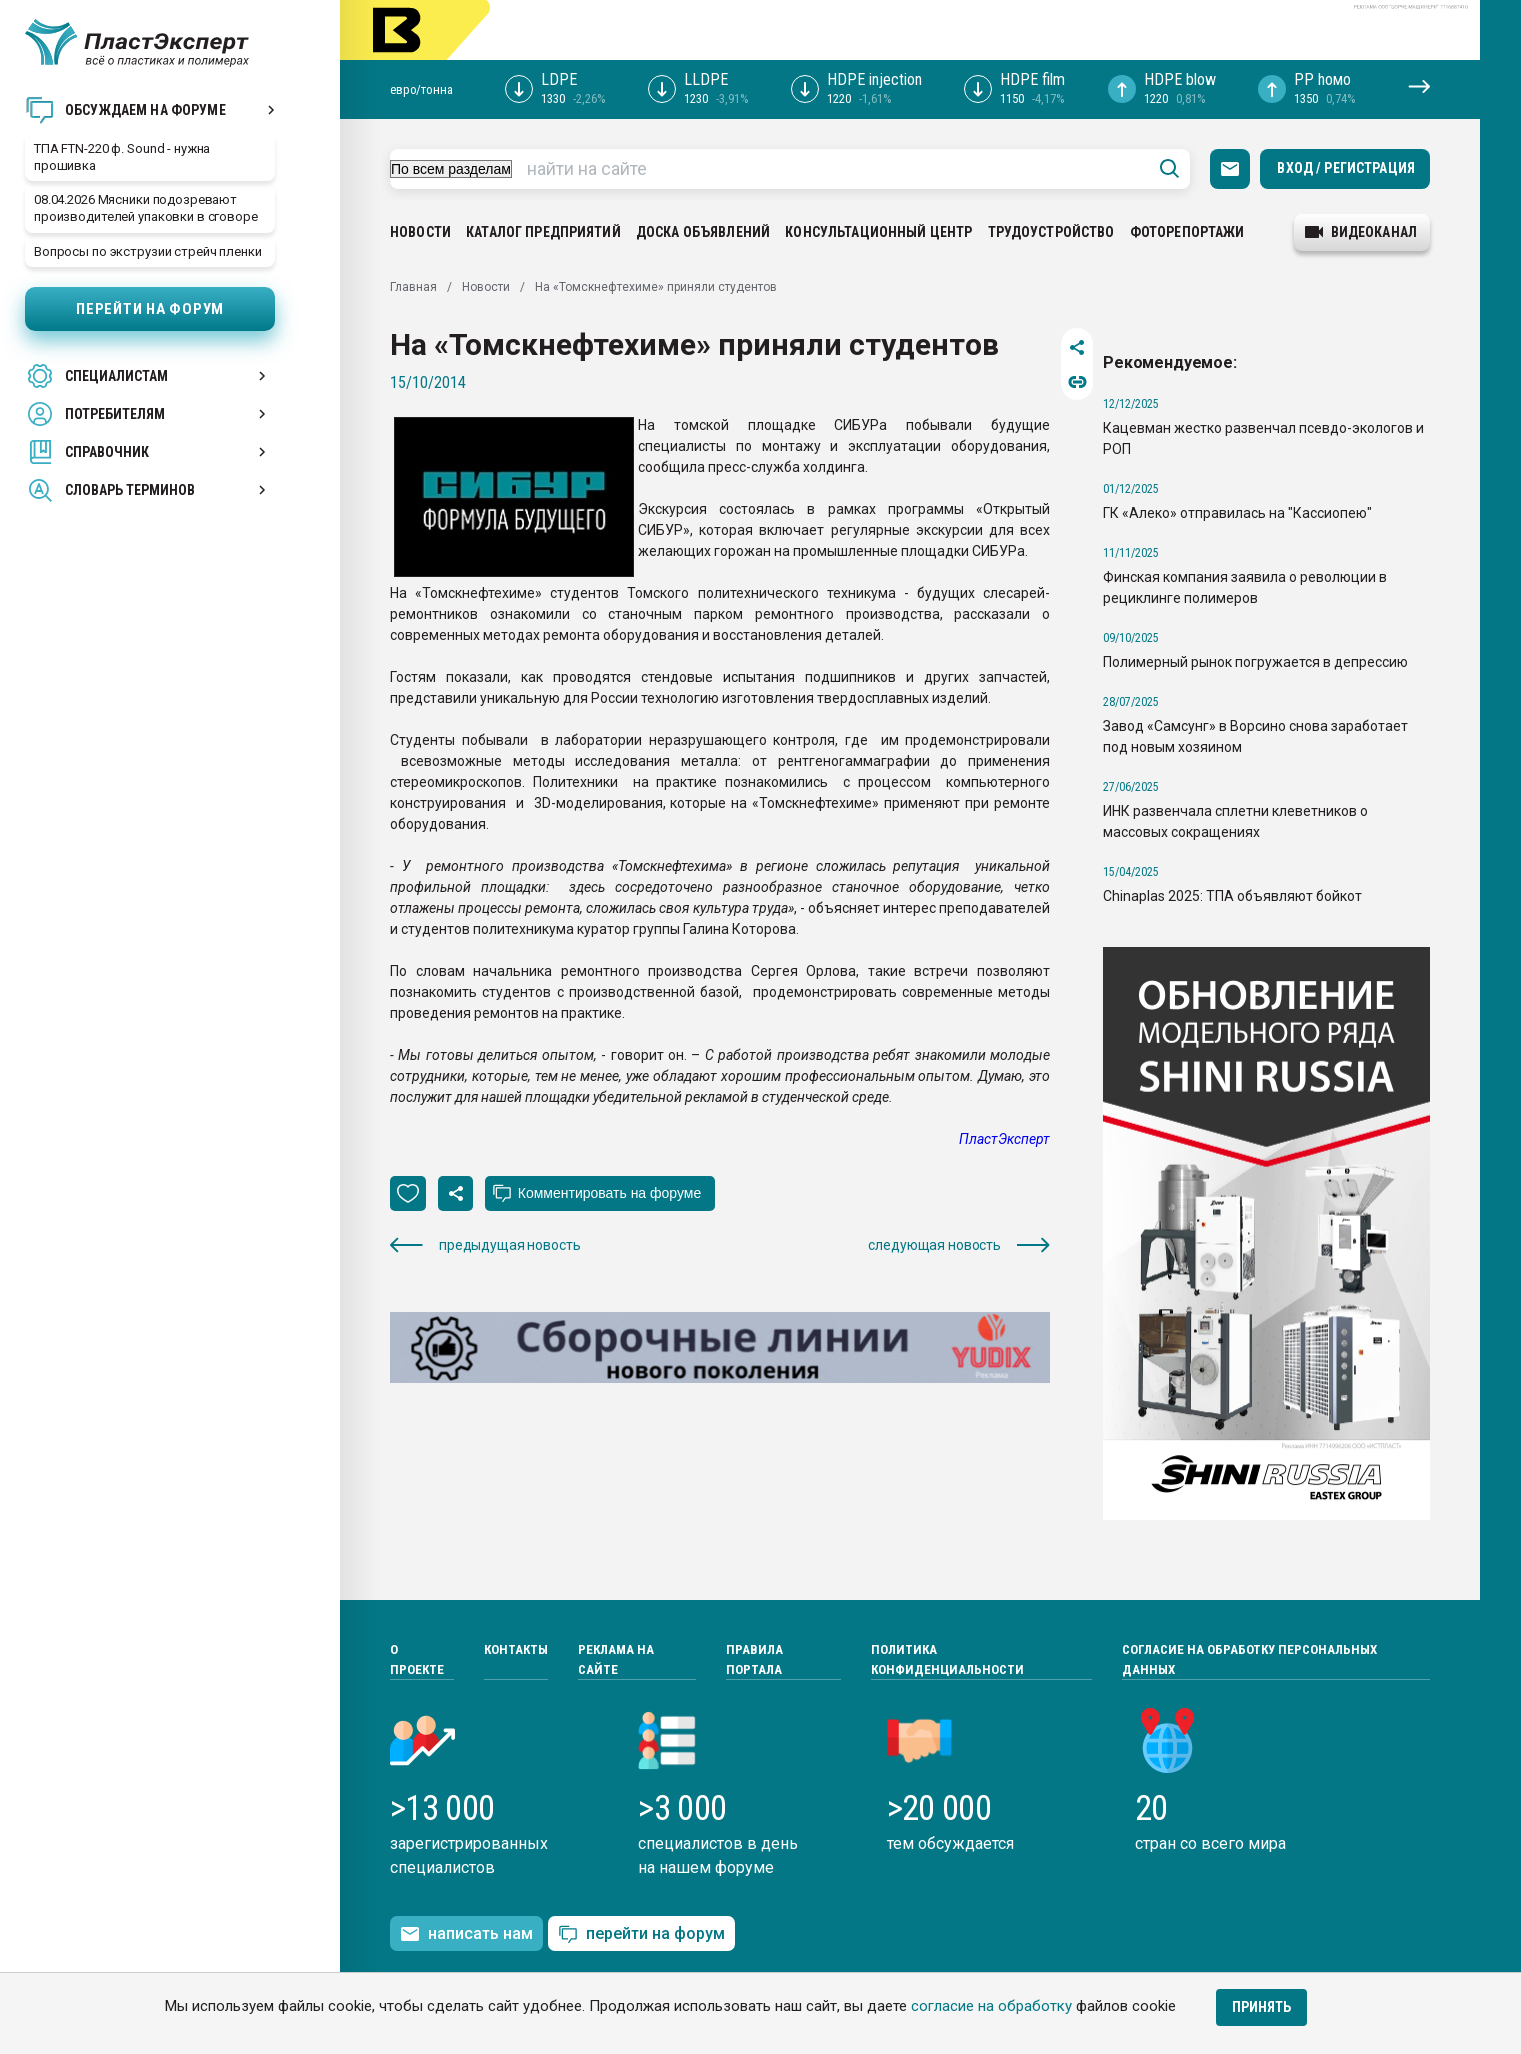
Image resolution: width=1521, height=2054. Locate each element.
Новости (420, 232)
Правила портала (754, 1659)
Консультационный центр (878, 232)
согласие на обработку (991, 2006)
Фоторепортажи (1187, 232)
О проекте (417, 1659)
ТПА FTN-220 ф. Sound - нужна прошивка (122, 157)
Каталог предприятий (543, 232)
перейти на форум (641, 1934)
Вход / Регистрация (1346, 168)
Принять (1261, 2007)
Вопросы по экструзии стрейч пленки (148, 251)
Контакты (516, 1649)
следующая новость (959, 1245)
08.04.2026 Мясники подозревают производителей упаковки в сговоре (146, 208)
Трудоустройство (1051, 232)
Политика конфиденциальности (947, 1659)
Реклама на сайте (616, 1659)
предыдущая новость (485, 1245)
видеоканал (1361, 232)
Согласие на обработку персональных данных (1249, 1659)
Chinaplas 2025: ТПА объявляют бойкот (1232, 896)
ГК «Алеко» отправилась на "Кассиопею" (1237, 513)
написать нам (466, 1934)
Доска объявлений (703, 232)
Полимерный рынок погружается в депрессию (1255, 662)
